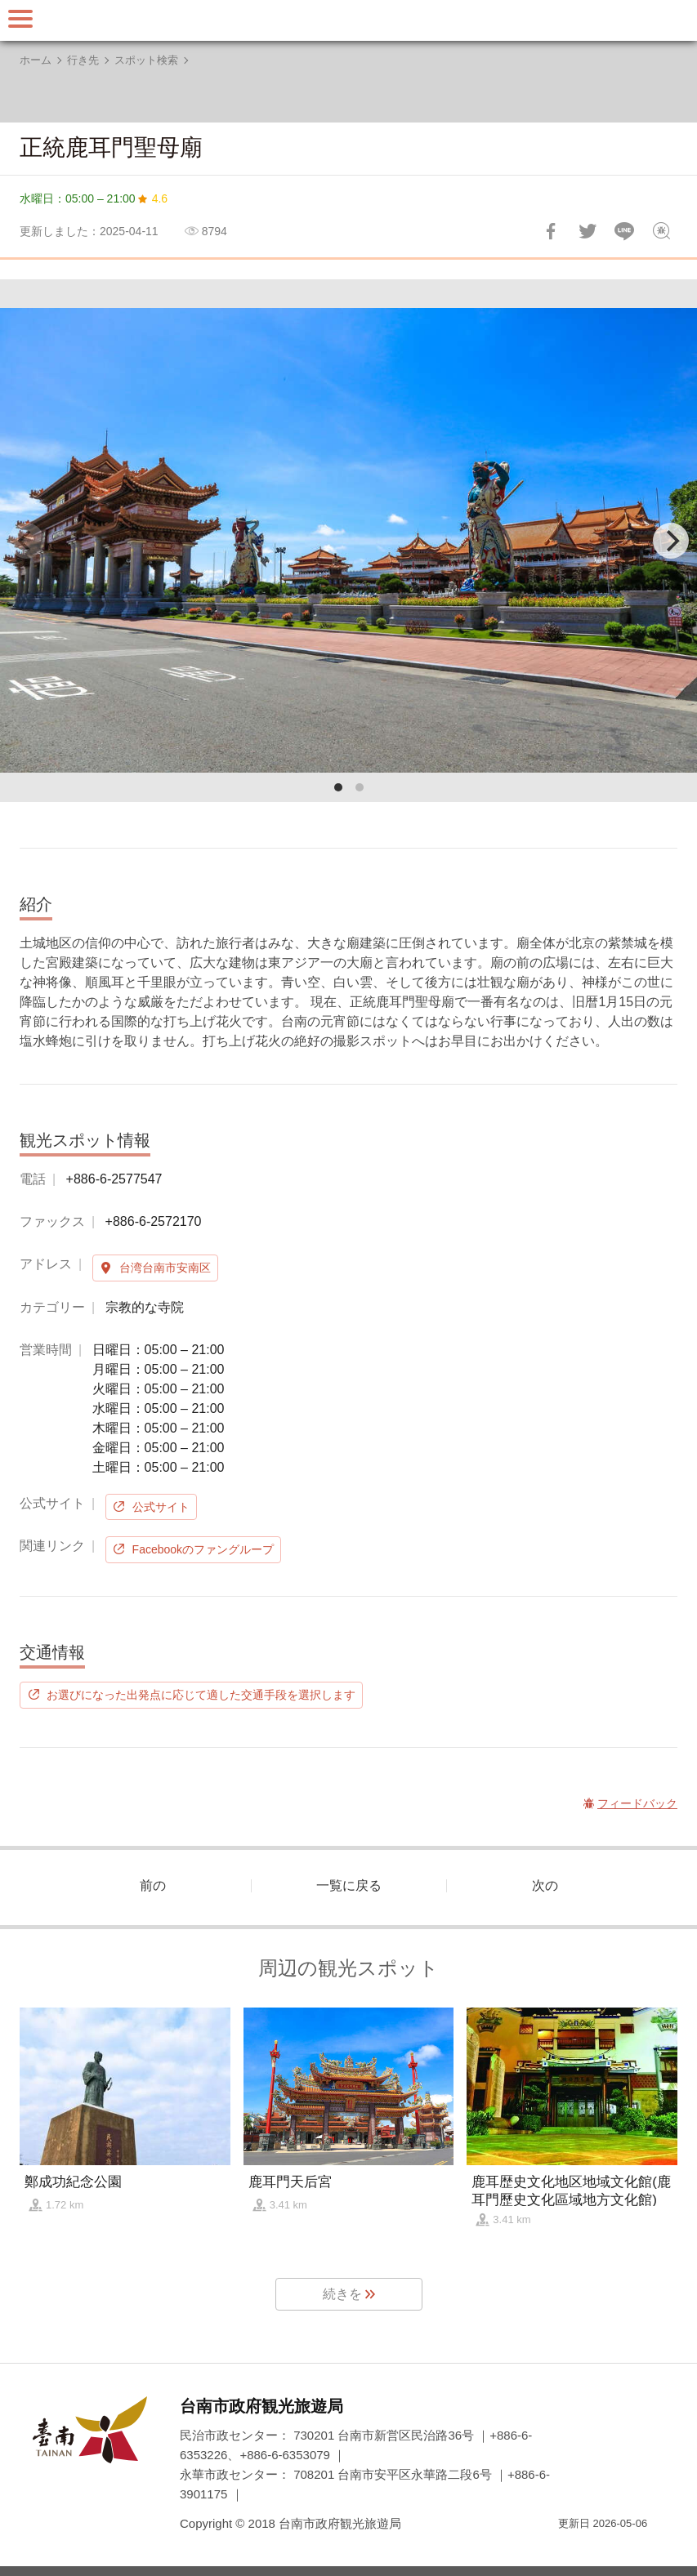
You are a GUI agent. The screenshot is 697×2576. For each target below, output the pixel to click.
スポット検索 (146, 60)
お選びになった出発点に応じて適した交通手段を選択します (201, 1694)
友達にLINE (624, 231)
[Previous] (26, 541)
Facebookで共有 (550, 231)
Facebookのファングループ (203, 1549)
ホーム (35, 60)
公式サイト (161, 1506)
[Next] (671, 541)
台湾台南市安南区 (165, 1267)
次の (545, 1885)
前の (153, 1885)
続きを (342, 2294)
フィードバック (661, 231)
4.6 (160, 198)
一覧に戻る (349, 1885)
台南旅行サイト (349, 20)
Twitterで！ (587, 231)
